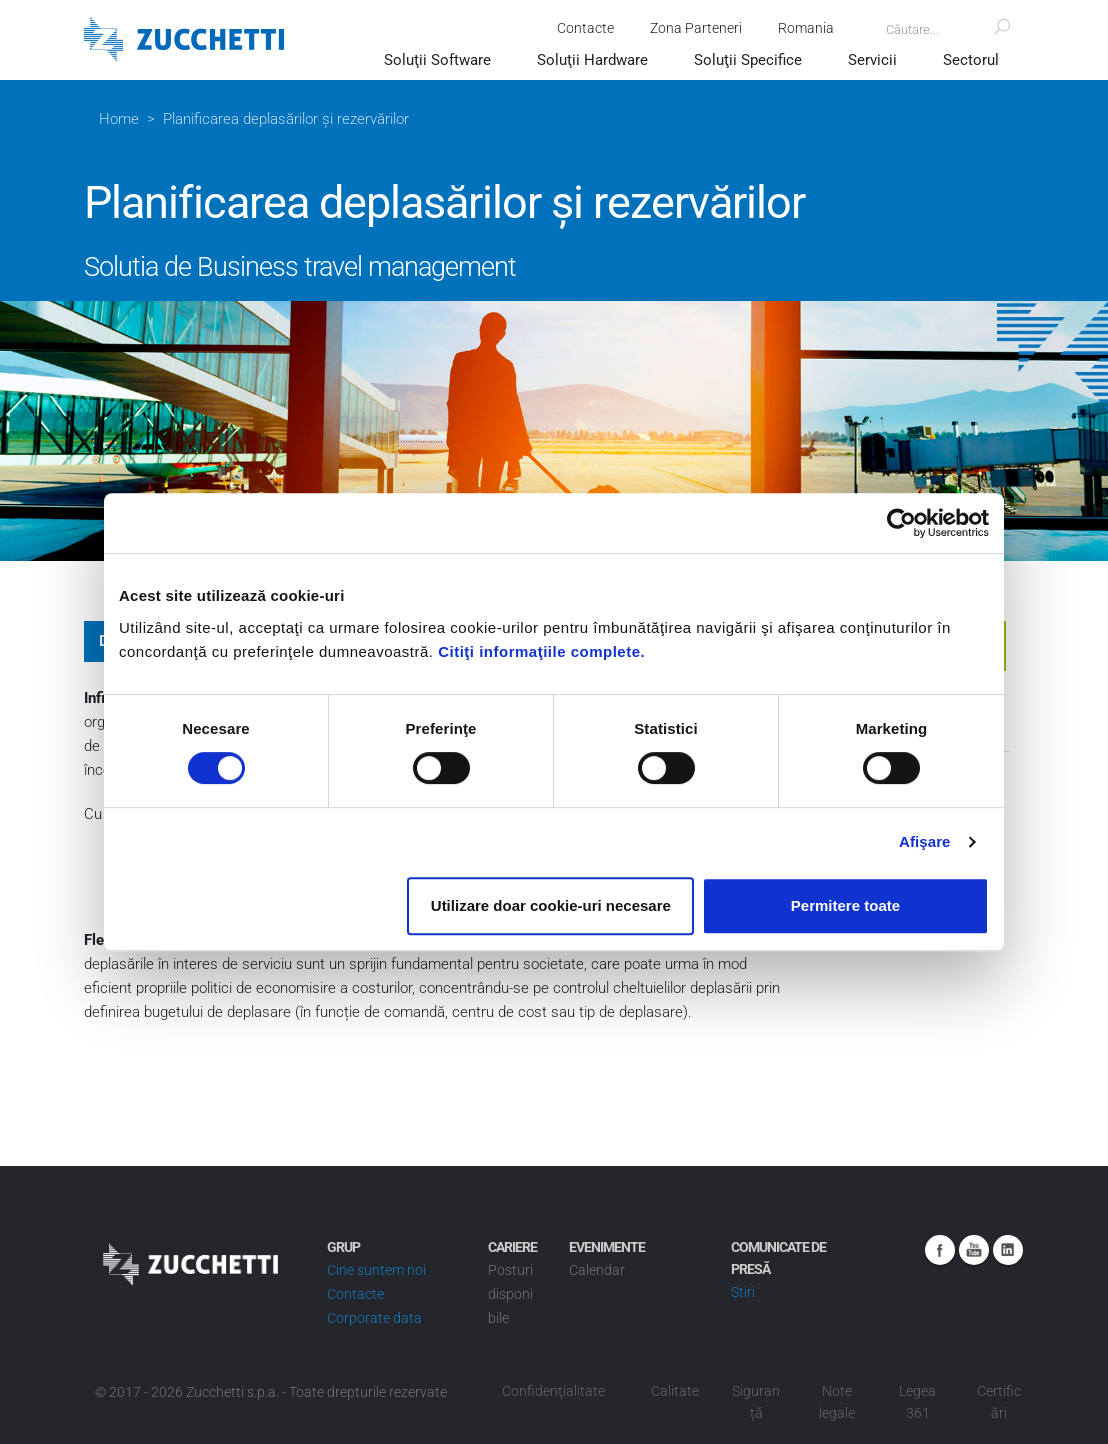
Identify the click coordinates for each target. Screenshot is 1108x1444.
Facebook (940, 1250)
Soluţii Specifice (748, 60)
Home (119, 119)
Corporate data (374, 1318)
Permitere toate (845, 905)
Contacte (585, 28)
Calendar (597, 1270)
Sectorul (971, 60)
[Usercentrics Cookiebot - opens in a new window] (901, 523)
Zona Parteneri (696, 28)
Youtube (974, 1250)
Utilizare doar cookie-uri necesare (551, 905)
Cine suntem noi (376, 1270)
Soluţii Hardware (592, 60)
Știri (743, 1292)
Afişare (925, 841)
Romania (806, 28)
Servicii (872, 60)
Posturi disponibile (510, 1294)
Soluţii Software (437, 60)
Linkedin (1008, 1250)
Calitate (675, 1391)
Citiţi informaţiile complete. (541, 651)
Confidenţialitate (553, 1391)
